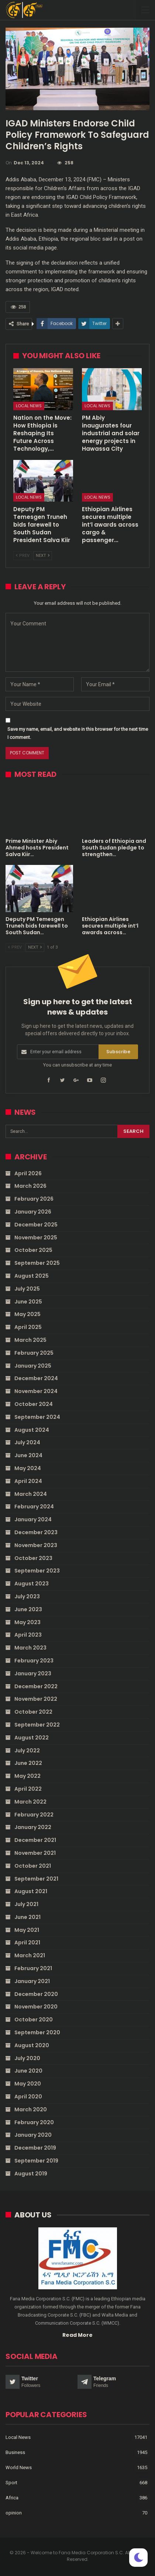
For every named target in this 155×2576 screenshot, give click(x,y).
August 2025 (31, 1276)
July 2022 (27, 1750)
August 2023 (31, 1583)
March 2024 (30, 1494)
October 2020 (33, 2019)
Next (42, 555)
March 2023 (30, 1647)
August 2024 (31, 1430)
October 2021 (32, 1866)
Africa (12, 2497)
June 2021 (27, 1917)
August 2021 (30, 1891)
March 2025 (30, 1340)
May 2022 (27, 1776)
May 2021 (26, 1930)
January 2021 (32, 1981)
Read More (77, 2335)
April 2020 (28, 2096)
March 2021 (29, 1955)
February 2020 (34, 2122)
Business (15, 2452)
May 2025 (27, 1314)
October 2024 (33, 1404)
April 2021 (27, 1942)
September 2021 (36, 1878)
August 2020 (31, 2045)
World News (19, 2467)
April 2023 (28, 1634)
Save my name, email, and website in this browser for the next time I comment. (77, 733)
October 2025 (33, 1250)
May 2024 (27, 1468)
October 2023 (33, 1558)
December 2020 (36, 1994)
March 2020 (30, 2109)
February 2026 (34, 1199)
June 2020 (28, 2070)
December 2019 (35, 2147)
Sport (11, 2482)
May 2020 (27, 2083)
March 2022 (30, 1801)
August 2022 (31, 1737)
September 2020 (37, 2032)
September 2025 (37, 1263)
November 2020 (36, 2006)
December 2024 (36, 1378)
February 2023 (34, 1660)
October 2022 (33, 1711)
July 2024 (27, 1442)
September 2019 (36, 2160)
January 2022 (32, 1827)
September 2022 (37, 1724)
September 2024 (37, 1417)
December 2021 (35, 1840)
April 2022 (28, 1789)
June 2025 (28, 1301)
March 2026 (30, 1186)
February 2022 (34, 1814)
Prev (23, 555)
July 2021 (26, 1904)
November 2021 (35, 1853)
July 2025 (27, 1288)
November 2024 (36, 1391)
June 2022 (28, 1763)
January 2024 (33, 1519)
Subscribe (118, 1051)
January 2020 (33, 2135)
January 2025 (32, 1365)
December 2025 (36, 1224)
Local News (29, 406)
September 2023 (37, 1570)
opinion (14, 2513)
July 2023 (27, 1596)
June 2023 (28, 1609)
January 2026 (32, 1211)
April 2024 (28, 1481)
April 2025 (28, 1327)
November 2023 (35, 1545)
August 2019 (30, 2173)
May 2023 (27, 1622)
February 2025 (34, 1353)
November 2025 (35, 1237)
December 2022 (36, 1686)
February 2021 (33, 1968)
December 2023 (36, 1532)
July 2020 (27, 2058)
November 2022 (35, 1699)
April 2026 (28, 1173)
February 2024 (34, 1506)
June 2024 (28, 1455)
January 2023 (32, 1673)
